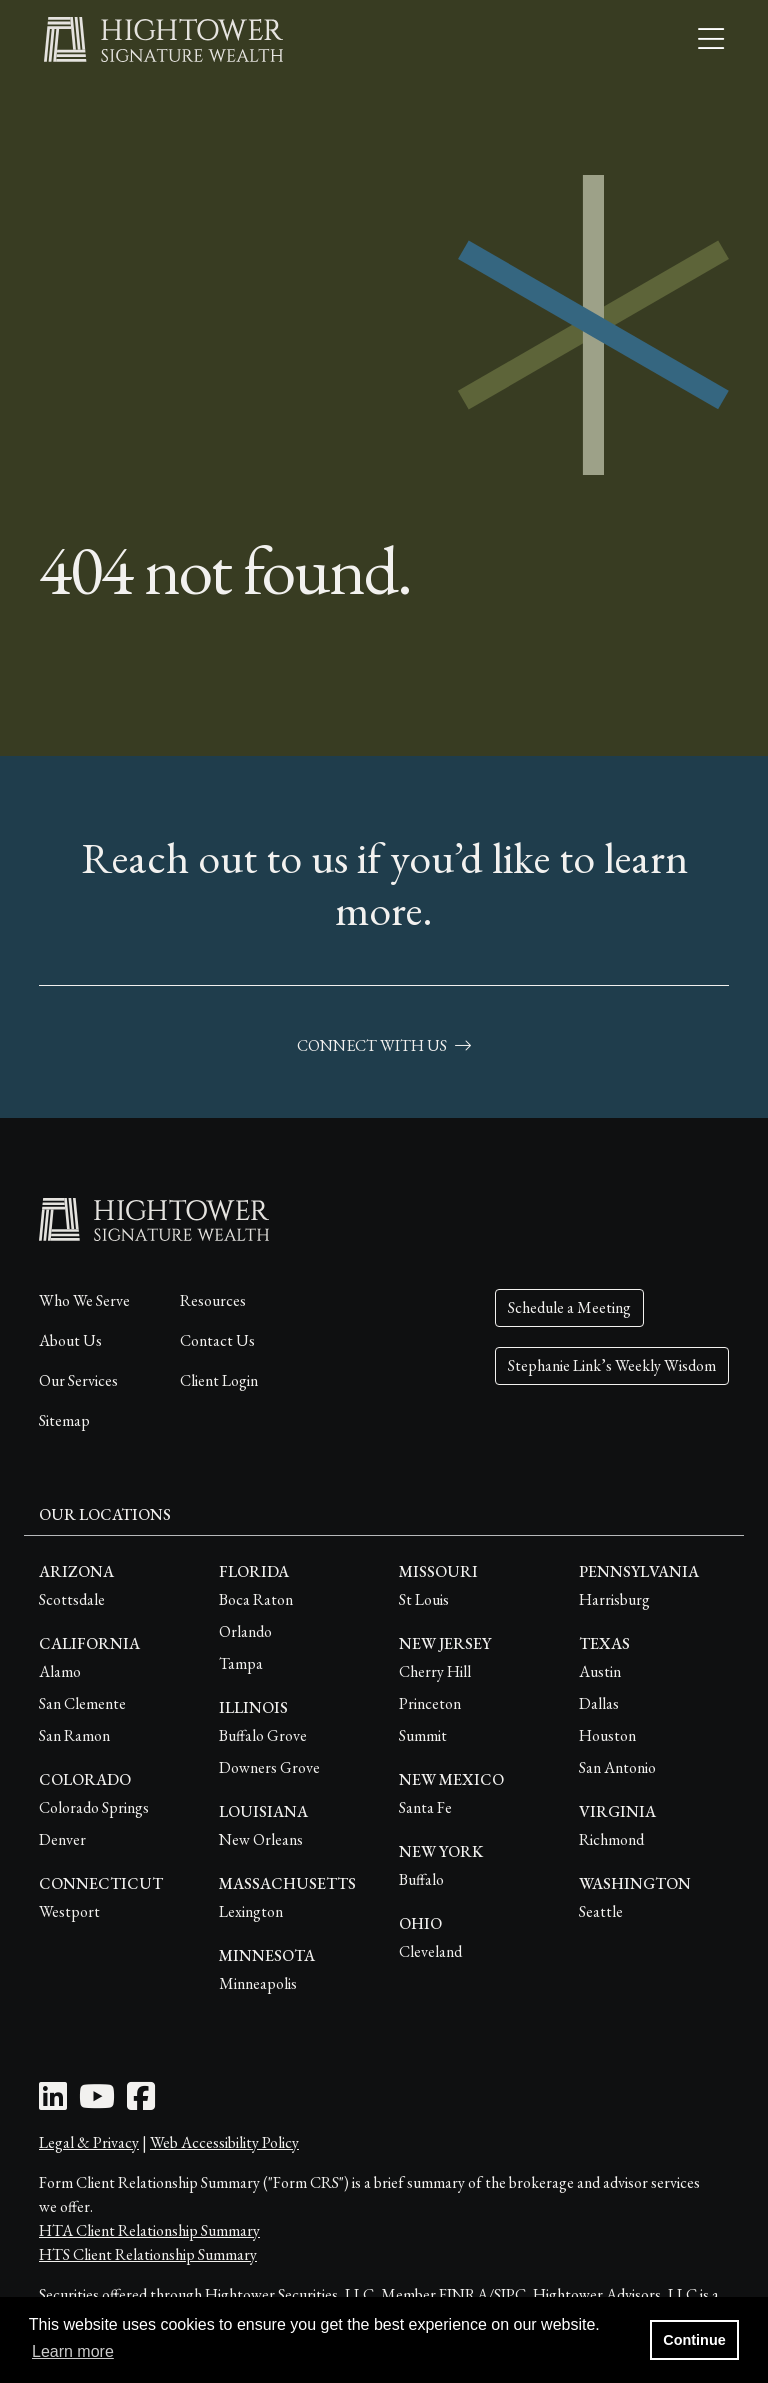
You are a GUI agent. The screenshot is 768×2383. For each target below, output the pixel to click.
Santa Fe (425, 1807)
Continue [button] (694, 2340)
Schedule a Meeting (569, 1307)
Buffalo (421, 1879)
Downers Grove (269, 1767)
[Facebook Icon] (141, 2102)
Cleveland (430, 1951)
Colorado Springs (94, 1807)
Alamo (60, 1671)
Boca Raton (256, 1599)
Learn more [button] (73, 2351)
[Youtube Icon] (97, 2102)
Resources (213, 1300)
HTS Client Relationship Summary (148, 2254)
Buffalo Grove (263, 1735)
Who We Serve (84, 1300)
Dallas (599, 1703)
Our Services (78, 1380)
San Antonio (617, 1767)
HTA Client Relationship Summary (149, 2230)
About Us (70, 1340)
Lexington (251, 1911)
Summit (423, 1735)
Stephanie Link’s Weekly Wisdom (612, 1365)
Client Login (219, 1380)
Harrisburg (614, 1599)
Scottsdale (72, 1599)
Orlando (245, 1631)
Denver (62, 1839)
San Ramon (74, 1735)
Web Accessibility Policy (224, 2142)
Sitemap (64, 1420)
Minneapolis (258, 1983)
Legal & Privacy (89, 2142)
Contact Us (217, 1340)
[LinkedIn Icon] (53, 2102)
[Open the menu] (711, 40)
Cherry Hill (435, 1671)
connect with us (384, 1045)
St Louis (424, 1599)
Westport (69, 1911)
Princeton (430, 1703)
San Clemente (82, 1703)
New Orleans (261, 1839)
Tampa (241, 1663)
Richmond (611, 1839)
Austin (600, 1671)
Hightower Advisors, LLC (615, 2294)
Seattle (601, 1911)
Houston (607, 1735)
